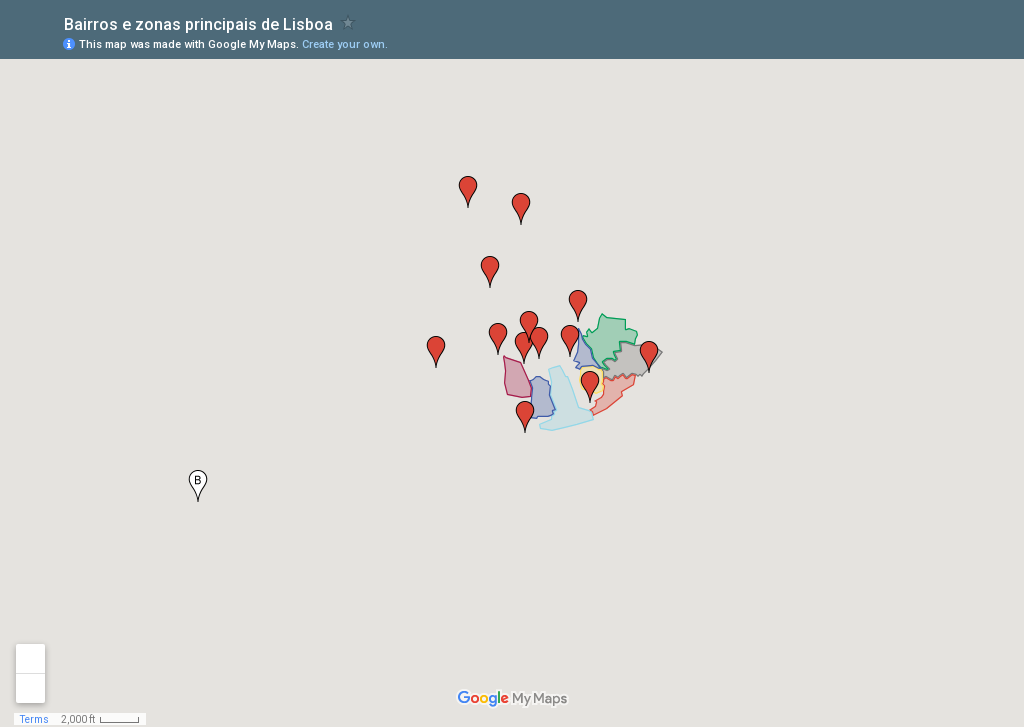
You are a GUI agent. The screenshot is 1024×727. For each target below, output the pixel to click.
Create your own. (345, 44)
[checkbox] (348, 22)
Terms (34, 719)
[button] (498, 339)
